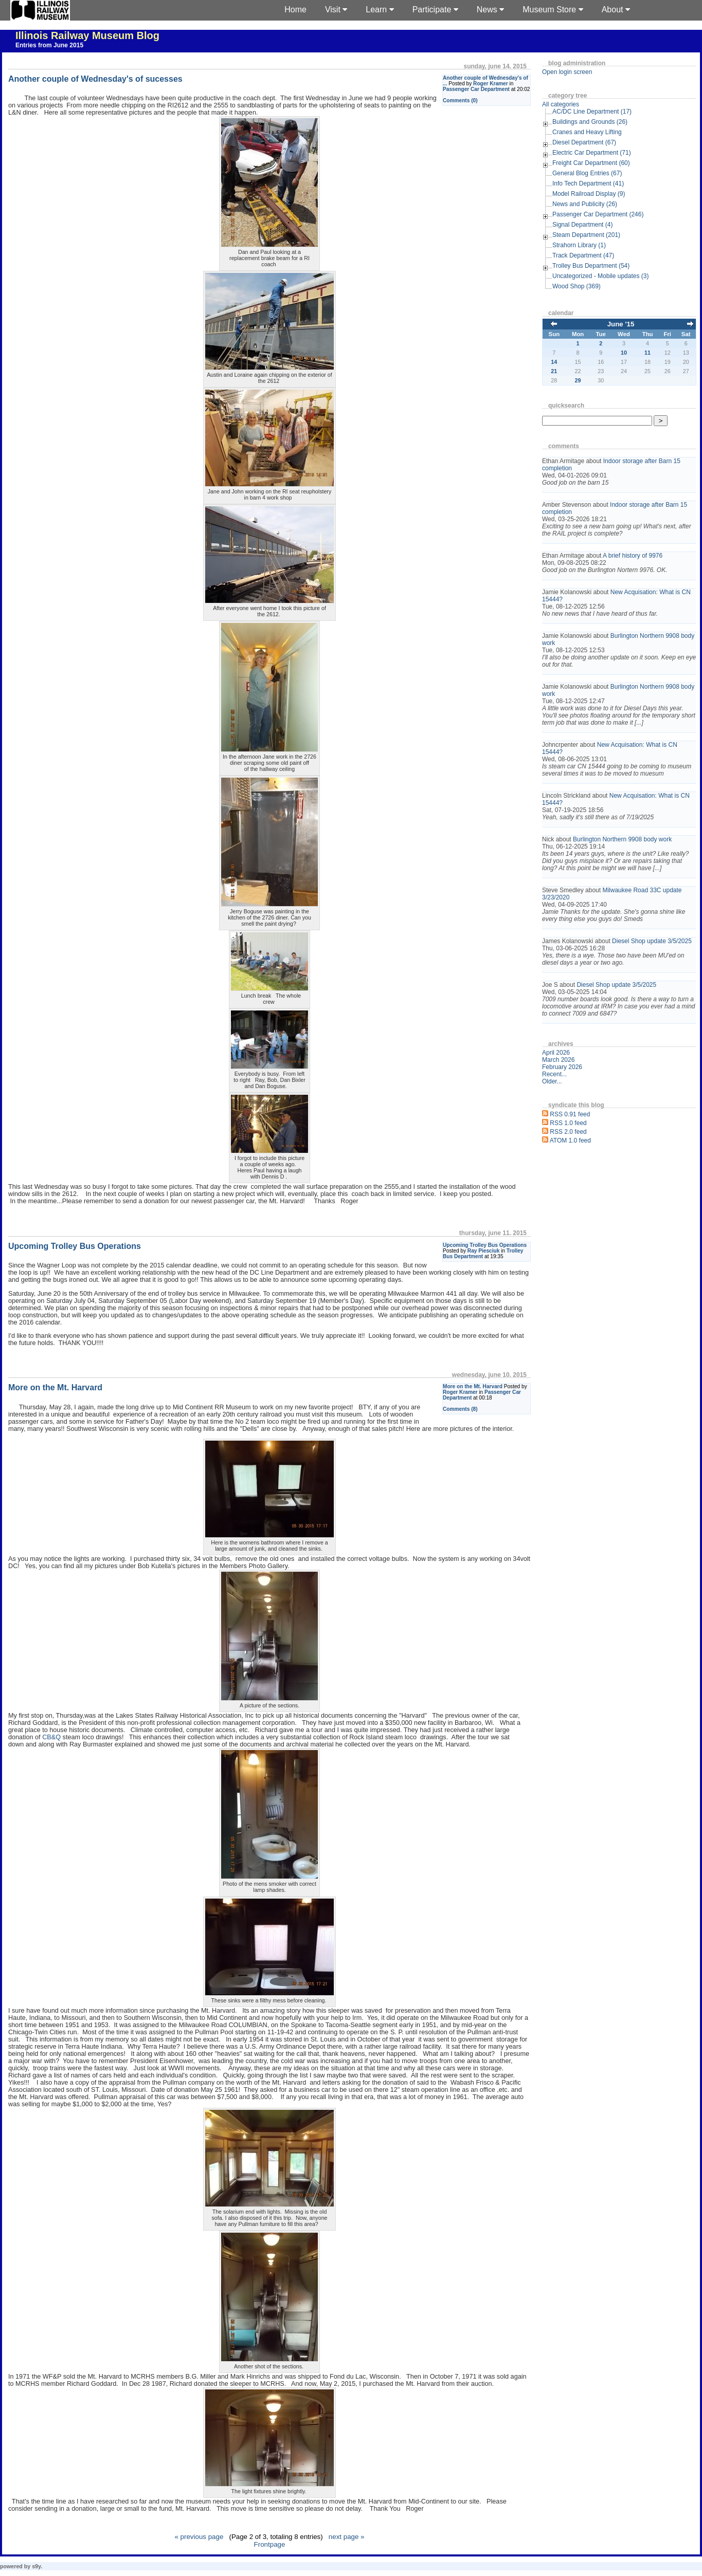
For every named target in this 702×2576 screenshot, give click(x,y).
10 (624, 352)
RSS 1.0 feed (568, 1123)
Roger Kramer (490, 83)
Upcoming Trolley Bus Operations (485, 1245)
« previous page (198, 2537)
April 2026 (556, 1052)
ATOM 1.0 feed (570, 1140)
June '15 (621, 324)
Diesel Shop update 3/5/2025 (652, 941)
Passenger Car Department (476, 89)
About (616, 9)
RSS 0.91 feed (570, 1114)
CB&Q (51, 1737)
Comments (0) (460, 100)
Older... (552, 1081)
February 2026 (562, 1067)
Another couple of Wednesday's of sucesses (95, 79)
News (490, 9)
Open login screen (567, 72)
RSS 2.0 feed (568, 1131)
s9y (36, 2566)
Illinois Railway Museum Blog (87, 35)
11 (647, 352)
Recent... (554, 1074)
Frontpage (269, 2544)
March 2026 (558, 1059)
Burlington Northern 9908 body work (622, 839)
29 (578, 380)
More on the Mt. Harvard (472, 1386)
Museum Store (553, 9)
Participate (435, 9)
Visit (336, 9)
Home (295, 9)
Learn (379, 9)
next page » (347, 2537)
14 (554, 362)
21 (554, 371)
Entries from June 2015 (49, 45)
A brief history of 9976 (632, 555)
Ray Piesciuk (483, 1251)
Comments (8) (460, 1409)
